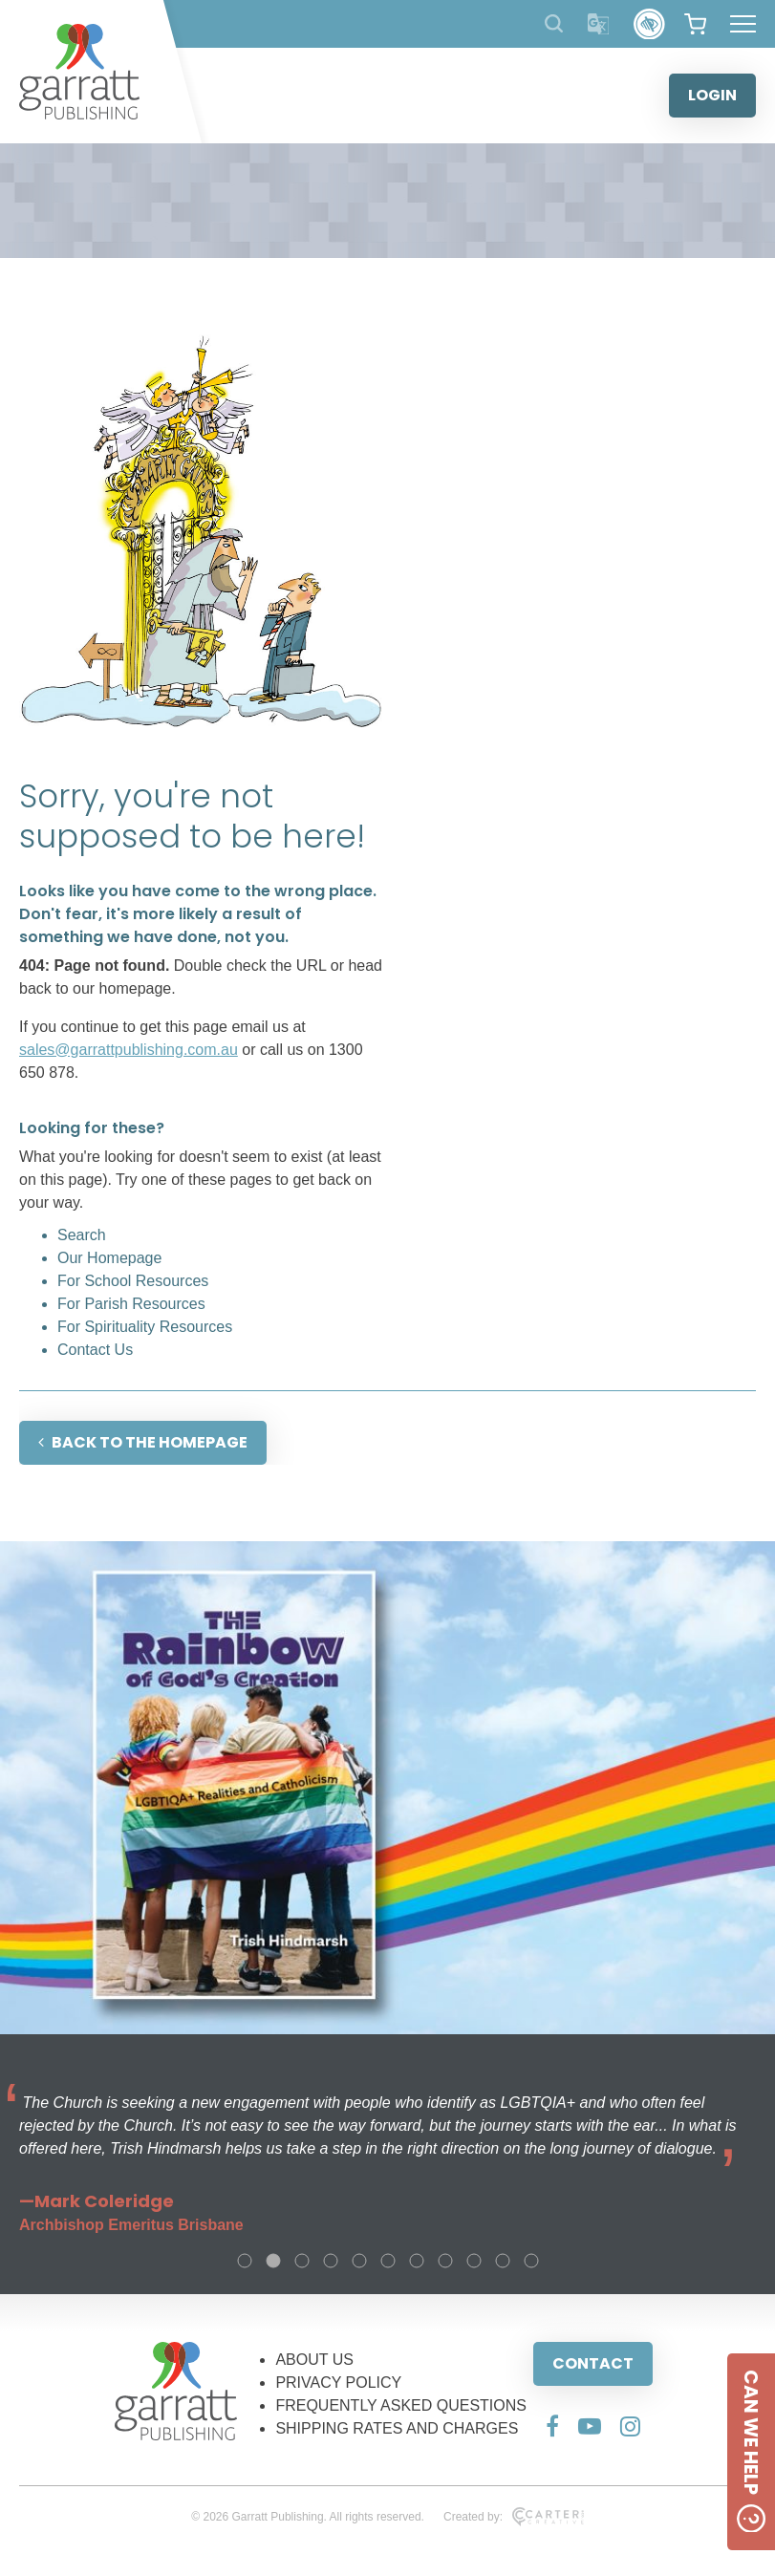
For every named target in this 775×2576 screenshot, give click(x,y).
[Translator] (598, 24)
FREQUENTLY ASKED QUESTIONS (401, 2405)
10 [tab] (502, 2260)
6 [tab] (388, 2260)
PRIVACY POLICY (338, 2382)
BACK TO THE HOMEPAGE (143, 1442)
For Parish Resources (131, 1304)
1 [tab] (244, 2260)
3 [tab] (302, 2260)
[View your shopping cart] (695, 23)
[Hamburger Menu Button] (743, 23)
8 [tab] (445, 2260)
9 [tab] (474, 2260)
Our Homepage (109, 1258)
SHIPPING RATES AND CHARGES (396, 2428)
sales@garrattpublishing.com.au (128, 1049)
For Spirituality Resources (144, 1327)
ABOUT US (314, 2359)
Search (81, 1235)
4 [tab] (330, 2260)
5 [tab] (359, 2260)
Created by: (513, 2516)
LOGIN (712, 95)
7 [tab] (416, 2260)
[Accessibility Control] (649, 24)
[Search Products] (554, 23)
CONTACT (593, 2363)
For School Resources (132, 1281)
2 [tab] (273, 2260)
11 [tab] (531, 2260)
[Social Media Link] (552, 2426)
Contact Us (95, 1350)
